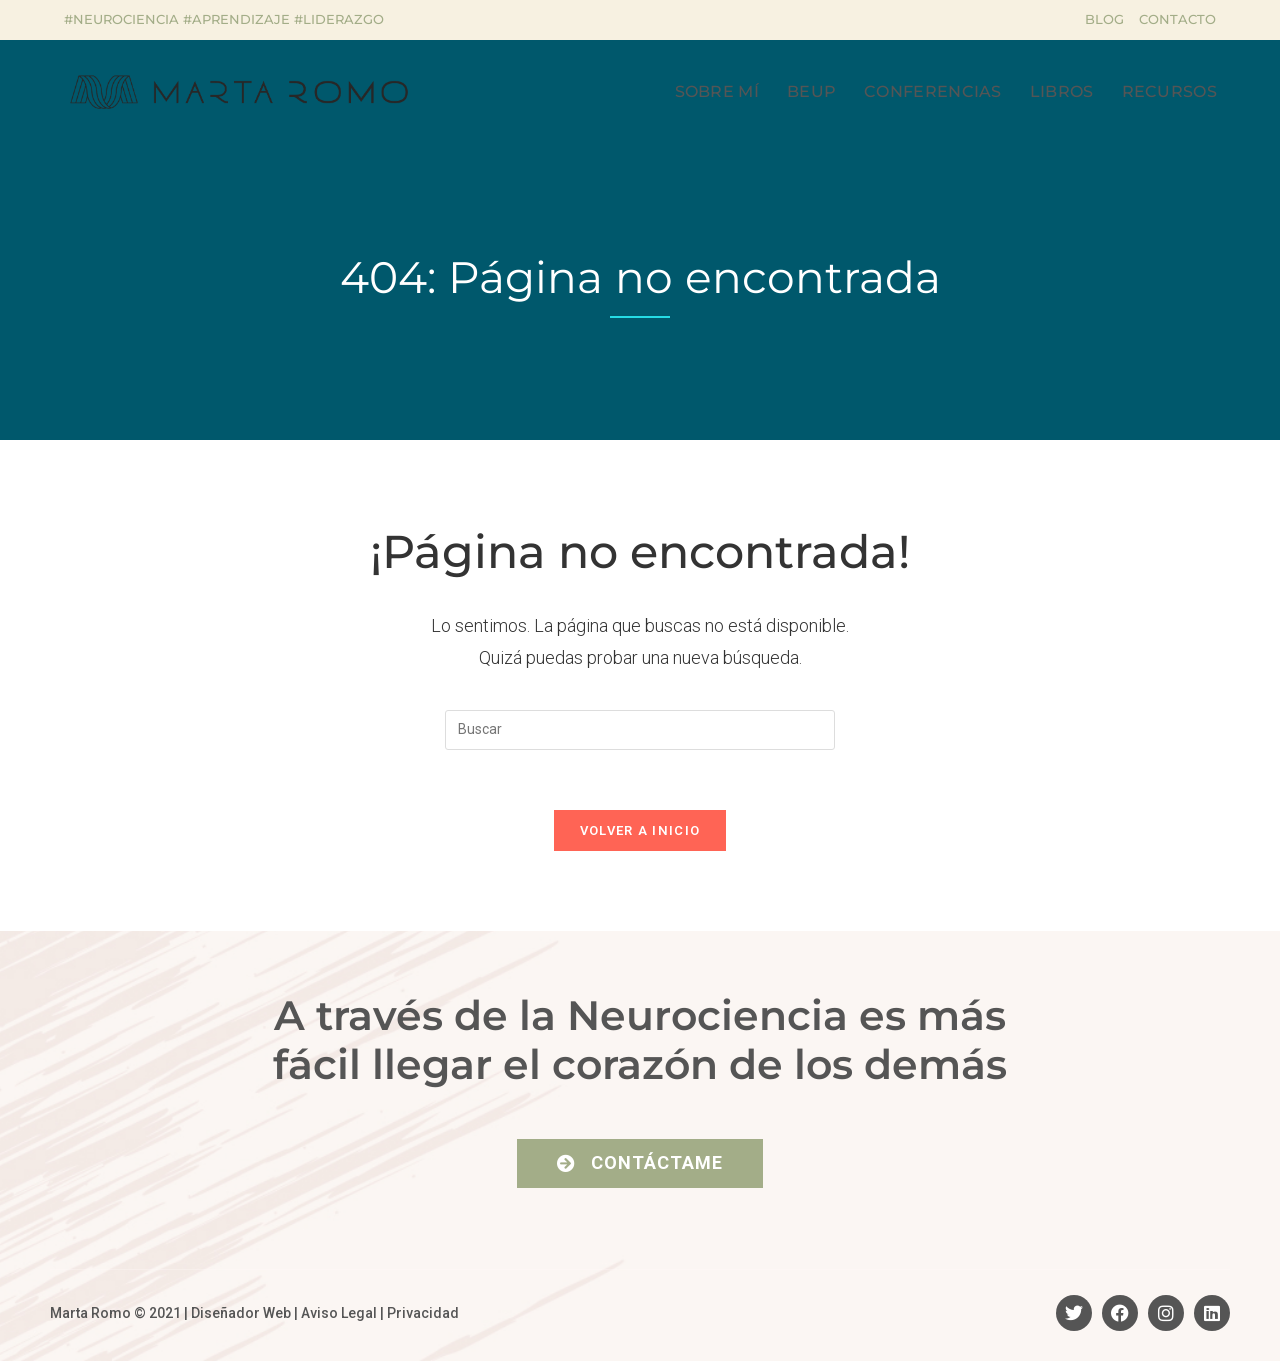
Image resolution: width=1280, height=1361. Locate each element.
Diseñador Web (241, 1313)
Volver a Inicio (640, 830)
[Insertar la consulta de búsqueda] (640, 730)
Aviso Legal (339, 1313)
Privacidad (423, 1313)
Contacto (1177, 19)
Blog (1104, 19)
